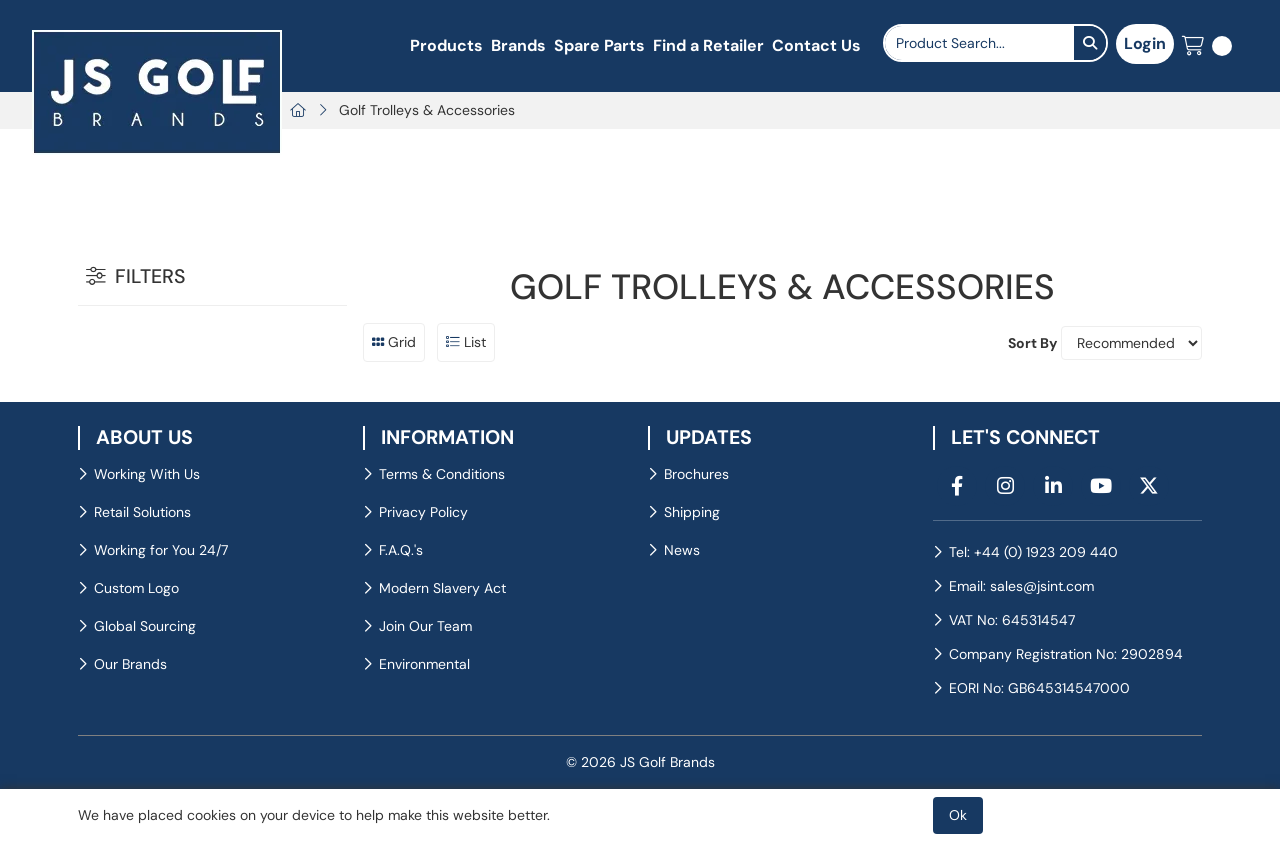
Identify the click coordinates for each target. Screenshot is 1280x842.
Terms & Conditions (442, 474)
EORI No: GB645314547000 (1039, 688)
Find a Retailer (708, 45)
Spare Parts (599, 45)
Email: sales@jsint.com (1021, 586)
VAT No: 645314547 (1012, 620)
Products (446, 45)
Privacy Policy (423, 512)
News (682, 550)
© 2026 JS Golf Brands (640, 762)
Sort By (1032, 343)
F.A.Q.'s (401, 550)
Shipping (692, 512)
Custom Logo (136, 588)
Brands (518, 45)
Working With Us (147, 474)
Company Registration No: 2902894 (1066, 654)
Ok (958, 815)
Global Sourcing (145, 626)
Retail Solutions (142, 512)
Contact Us (816, 45)
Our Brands (130, 664)
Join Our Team (425, 626)
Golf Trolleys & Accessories (427, 110)
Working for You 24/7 (161, 550)
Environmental (424, 664)
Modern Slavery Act (442, 588)
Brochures (696, 474)
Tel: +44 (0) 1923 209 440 (1033, 552)
